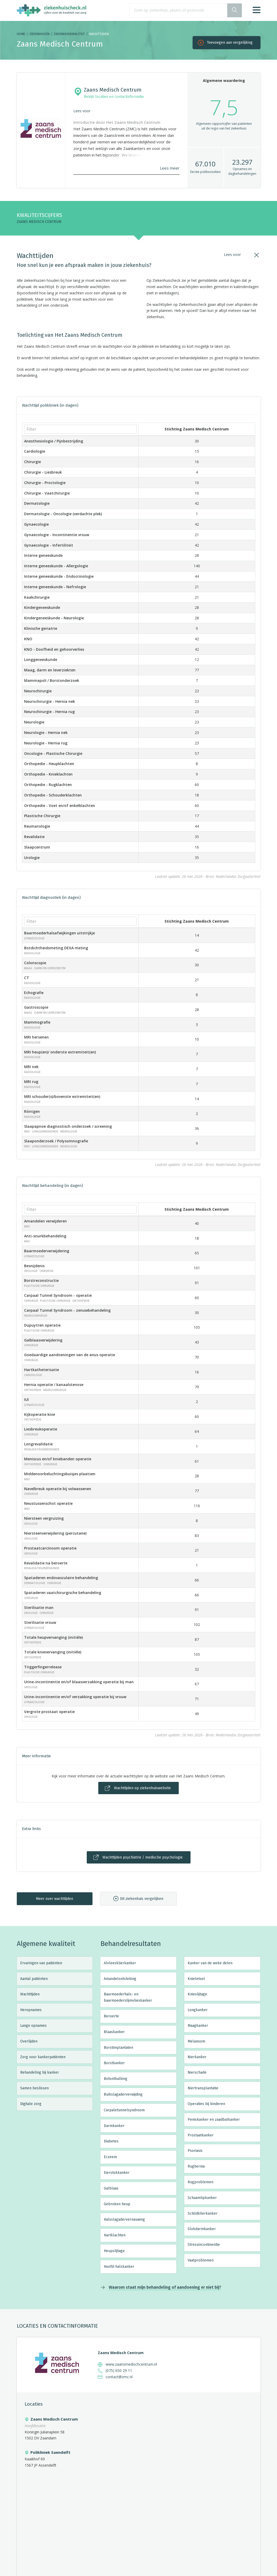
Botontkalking (115, 2078)
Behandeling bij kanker (39, 2072)
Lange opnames (33, 2025)
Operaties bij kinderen (206, 2104)
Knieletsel (196, 1979)
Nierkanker (197, 2057)
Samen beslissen (34, 2088)
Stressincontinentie (204, 2244)
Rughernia (196, 2166)
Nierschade (197, 2072)
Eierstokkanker (116, 2172)
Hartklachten (115, 2235)
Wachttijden (30, 1994)
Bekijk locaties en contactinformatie (114, 96)
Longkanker (198, 2010)
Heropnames (31, 2010)
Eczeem (110, 2157)
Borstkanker (114, 2063)
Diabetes (111, 2141)
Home (21, 34)
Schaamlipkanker (202, 2198)
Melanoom (196, 2041)
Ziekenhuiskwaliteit (69, 34)
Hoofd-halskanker (119, 2266)
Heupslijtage (114, 2251)
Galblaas (111, 2188)
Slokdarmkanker (202, 2229)
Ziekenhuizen (39, 34)
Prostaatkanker (201, 2135)
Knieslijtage (197, 1994)
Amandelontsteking (120, 1979)
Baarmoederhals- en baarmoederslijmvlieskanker (128, 1997)
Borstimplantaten (118, 2047)
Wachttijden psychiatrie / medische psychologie (142, 1857)
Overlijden (28, 2041)
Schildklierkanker (203, 2213)
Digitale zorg (30, 2104)
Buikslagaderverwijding (123, 2094)
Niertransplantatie (203, 2088)
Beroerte (111, 2016)
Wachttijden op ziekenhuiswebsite (142, 1788)
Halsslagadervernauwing (124, 2219)
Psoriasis (195, 2150)
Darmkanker (114, 2126)
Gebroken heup (117, 2204)
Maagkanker (198, 2025)
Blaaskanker (114, 2032)
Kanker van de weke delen (210, 1963)
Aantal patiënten (34, 1979)
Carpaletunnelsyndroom (124, 2110)
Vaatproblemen (201, 2260)
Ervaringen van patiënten (41, 1963)
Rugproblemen (200, 2182)
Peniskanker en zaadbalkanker (214, 2119)
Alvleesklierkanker (120, 1963)
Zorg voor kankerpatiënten (43, 2057)
